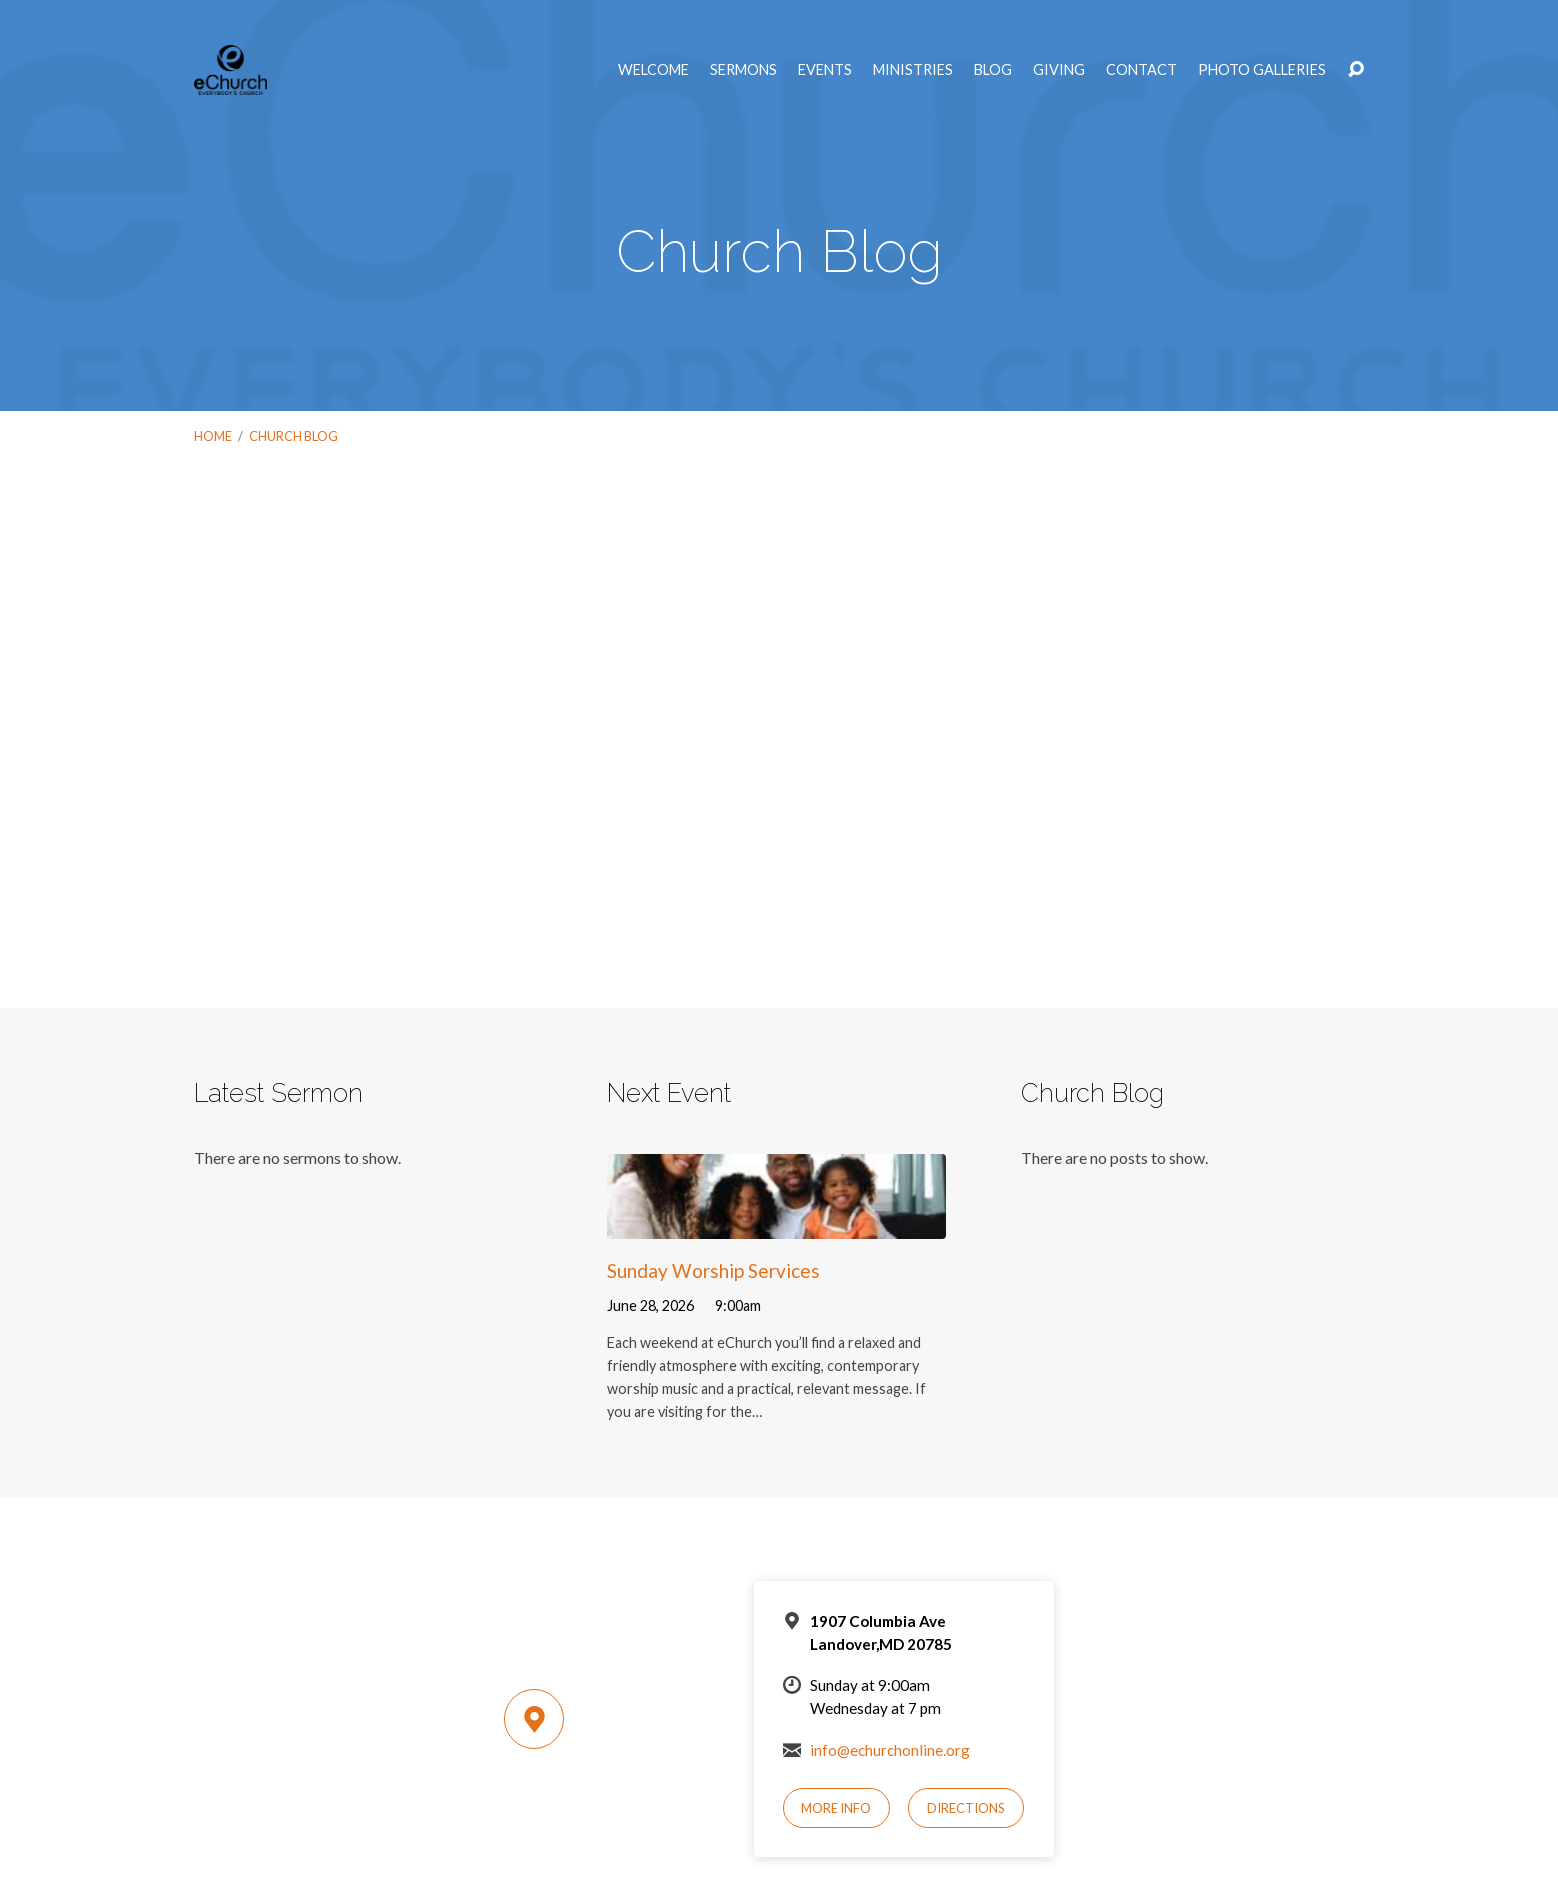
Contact (1141, 70)
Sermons (743, 70)
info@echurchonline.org (890, 1750)
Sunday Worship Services (713, 1270)
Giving (1059, 70)
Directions (966, 1808)
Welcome (653, 70)
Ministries (913, 70)
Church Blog (293, 436)
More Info (836, 1808)
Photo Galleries (1262, 70)
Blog (993, 70)
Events (825, 70)
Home (213, 436)
